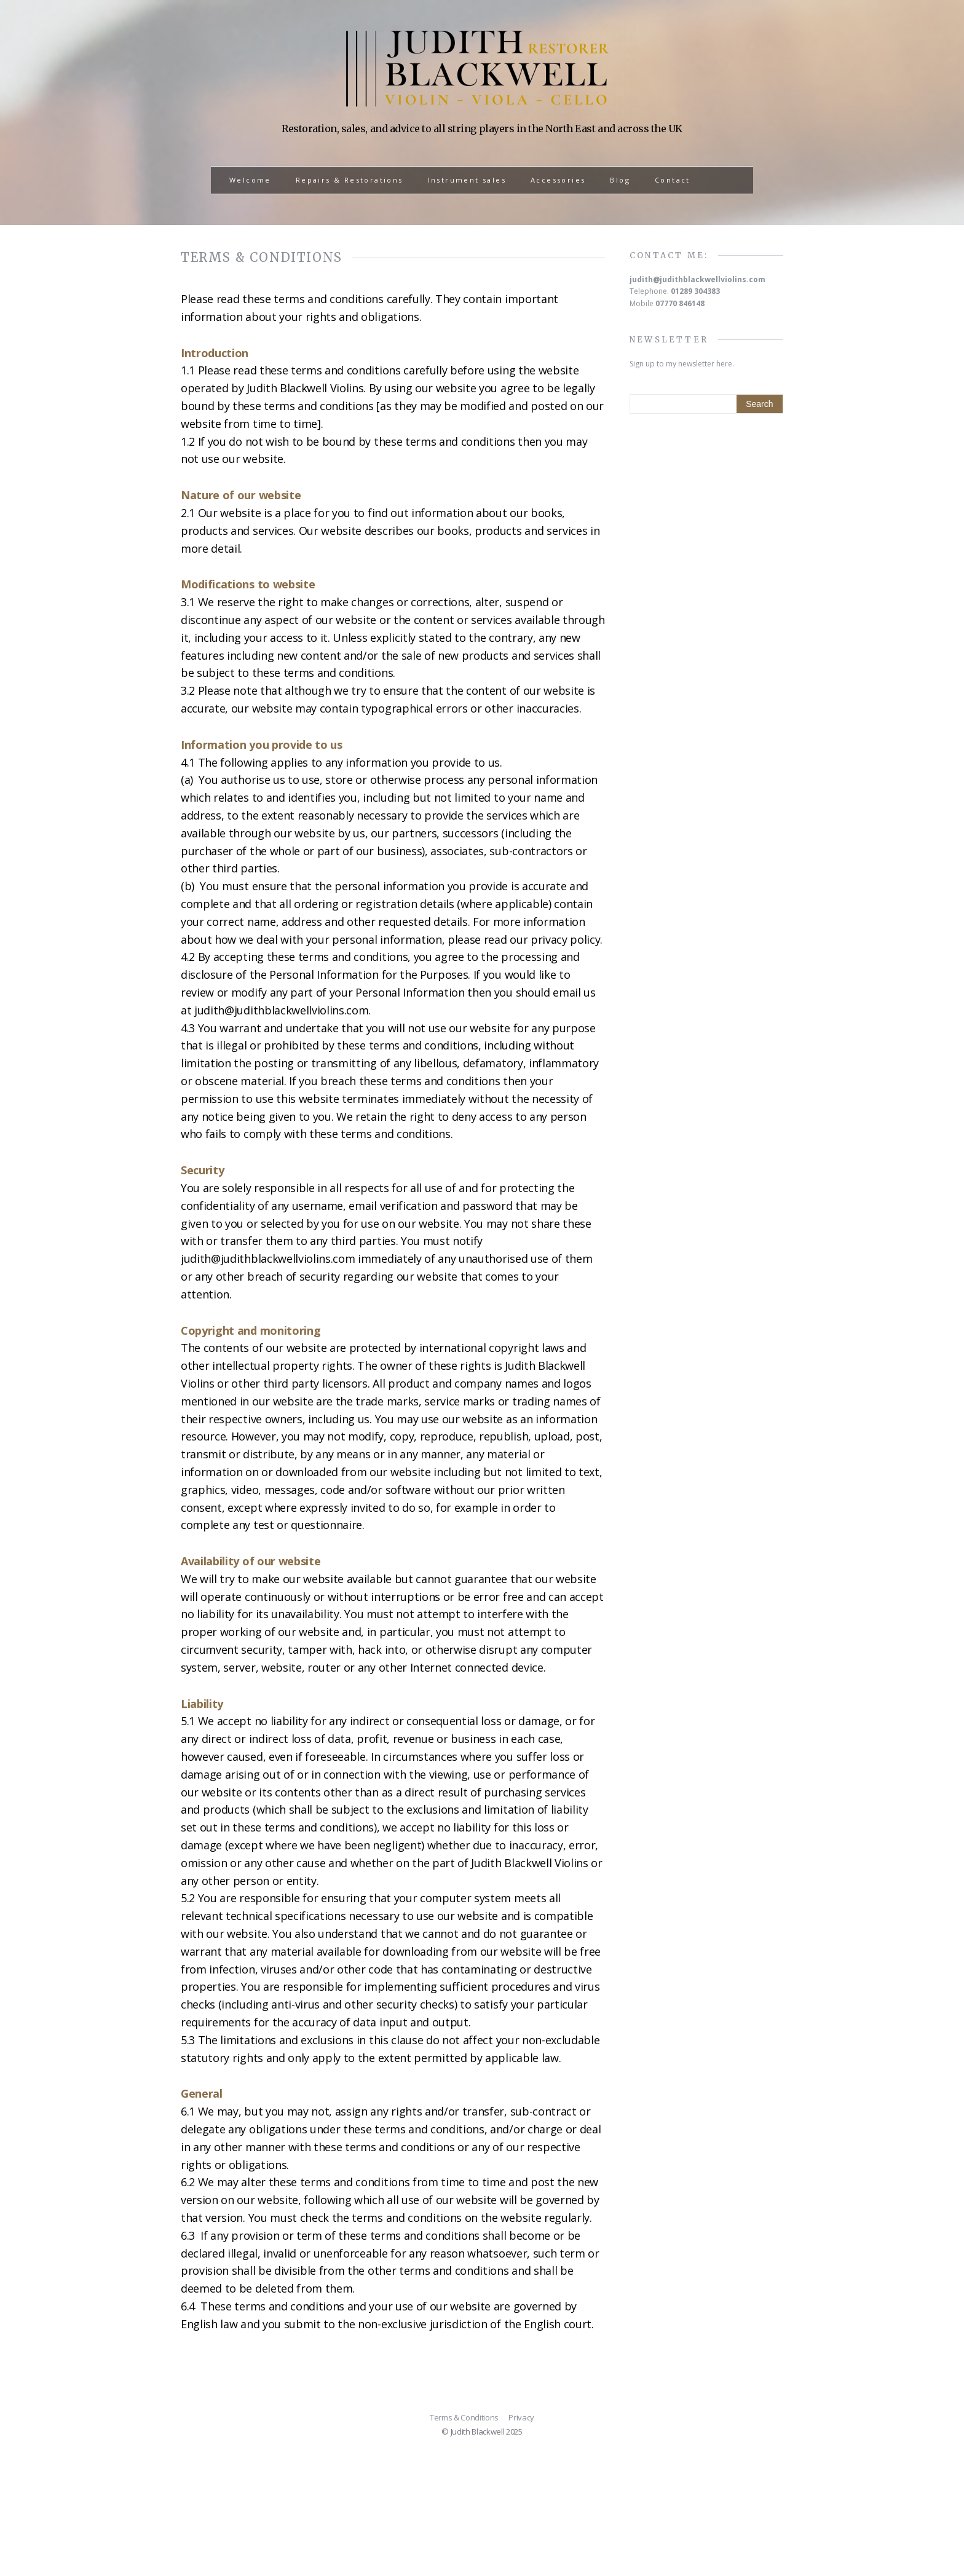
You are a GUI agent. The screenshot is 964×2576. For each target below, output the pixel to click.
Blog (620, 179)
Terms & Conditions (464, 2417)
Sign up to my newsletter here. (682, 363)
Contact (672, 179)
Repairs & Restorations (349, 179)
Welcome (250, 179)
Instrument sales (467, 179)
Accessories (558, 179)
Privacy (521, 2417)
